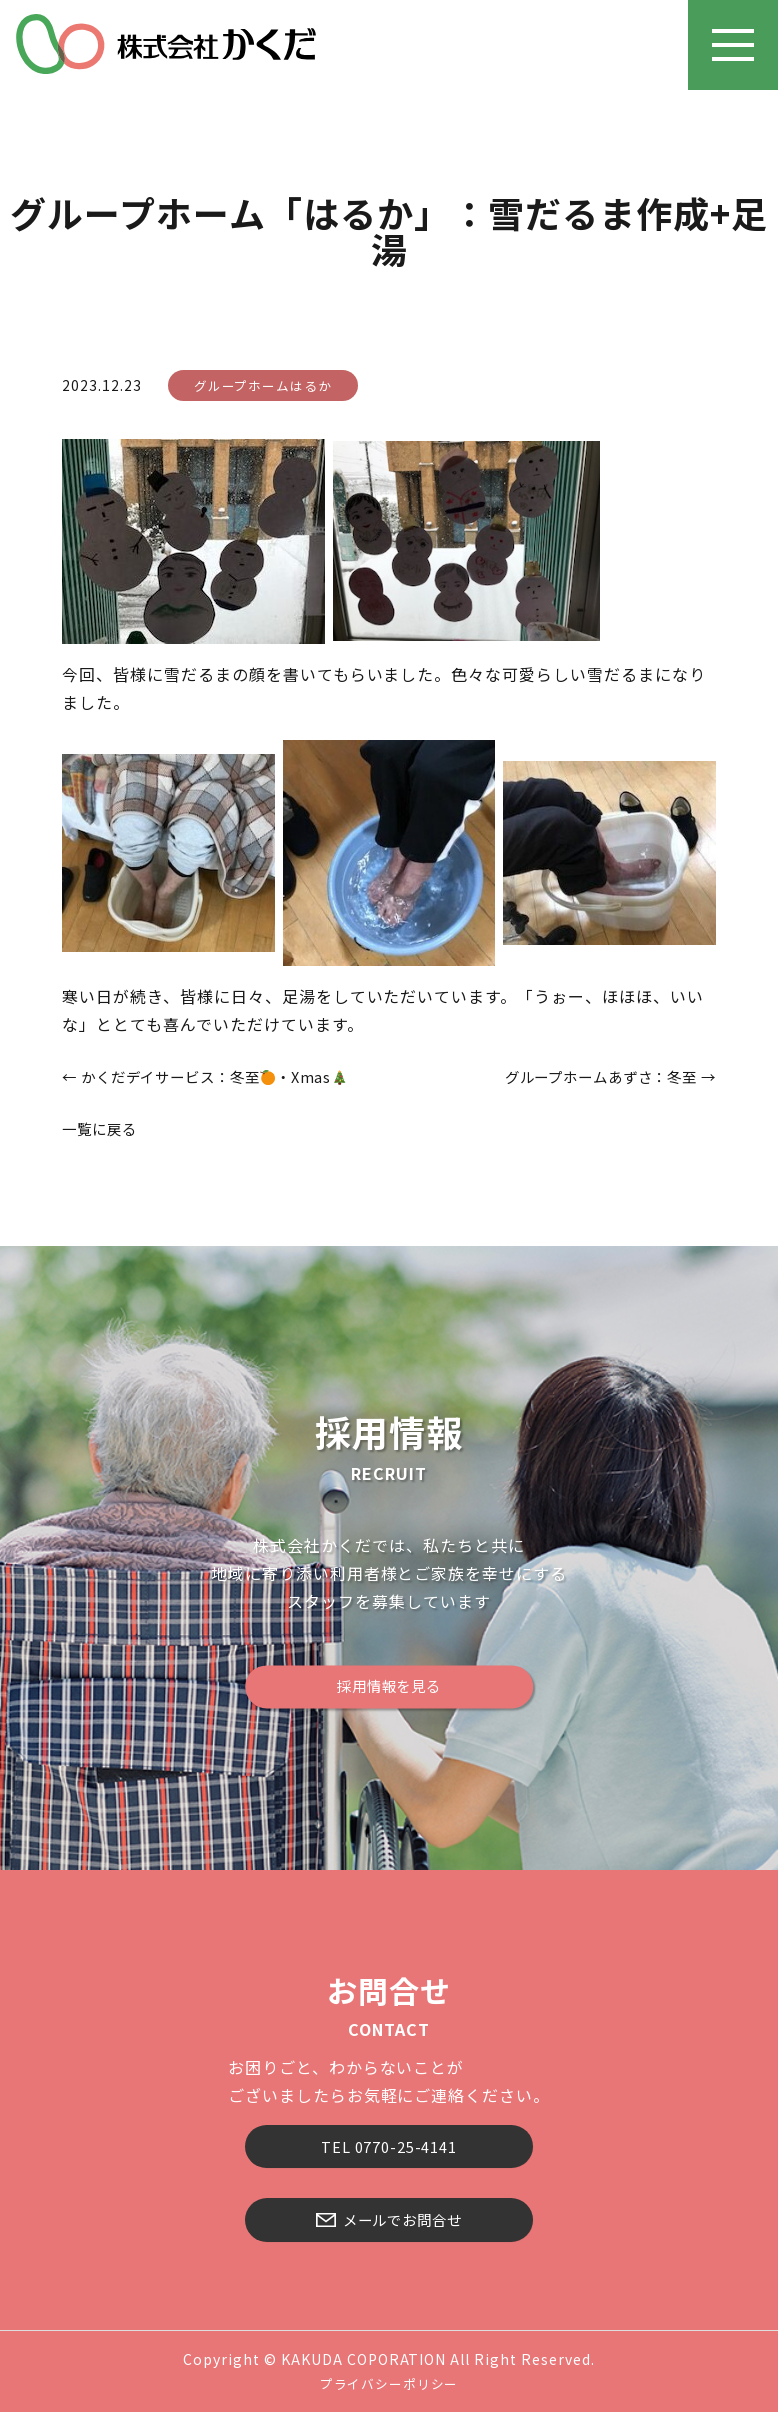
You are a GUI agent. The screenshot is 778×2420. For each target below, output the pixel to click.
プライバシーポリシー (389, 2392)
